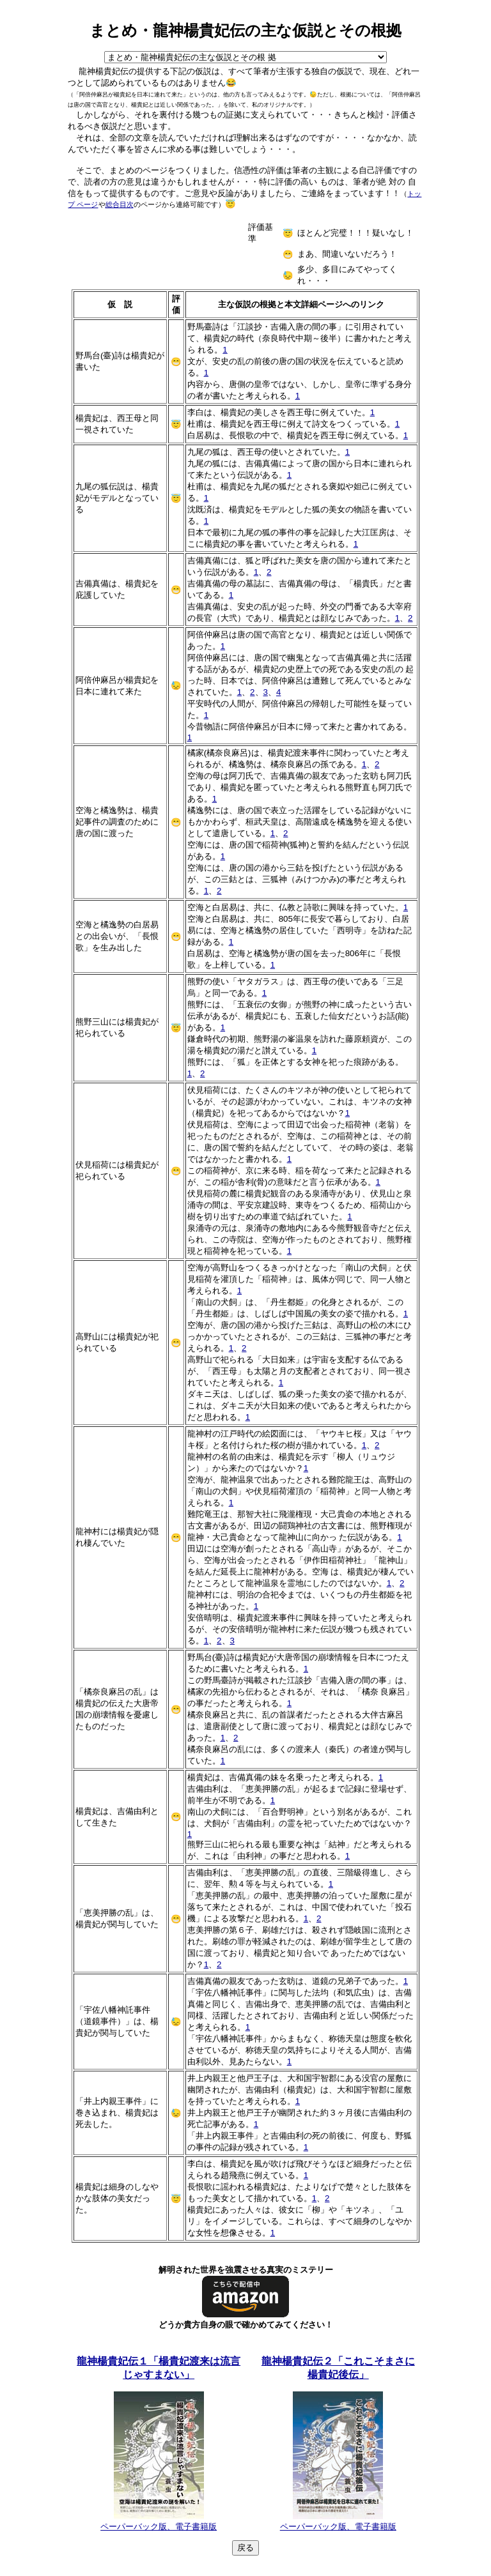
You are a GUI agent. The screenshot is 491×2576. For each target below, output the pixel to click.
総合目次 (119, 204)
